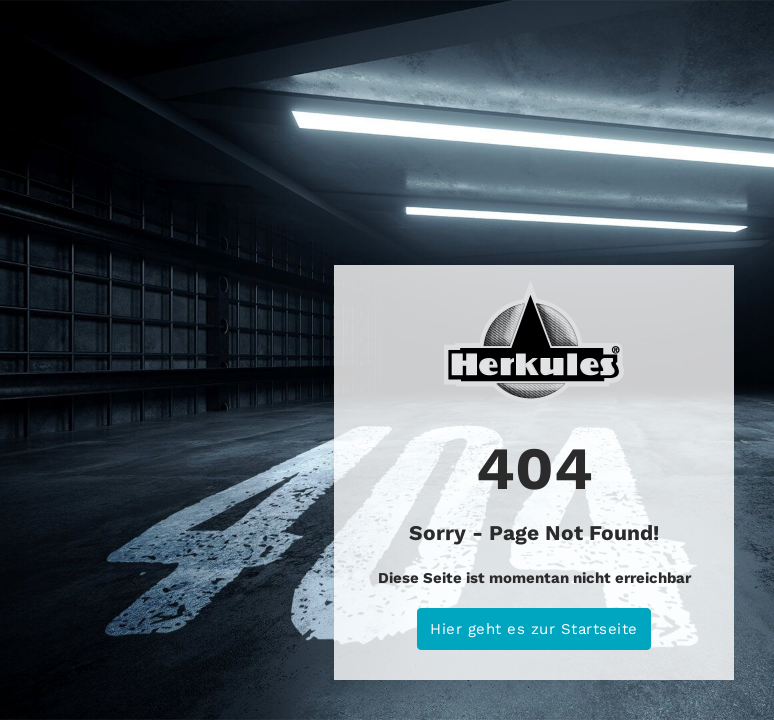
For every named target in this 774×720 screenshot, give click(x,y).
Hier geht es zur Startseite (534, 629)
